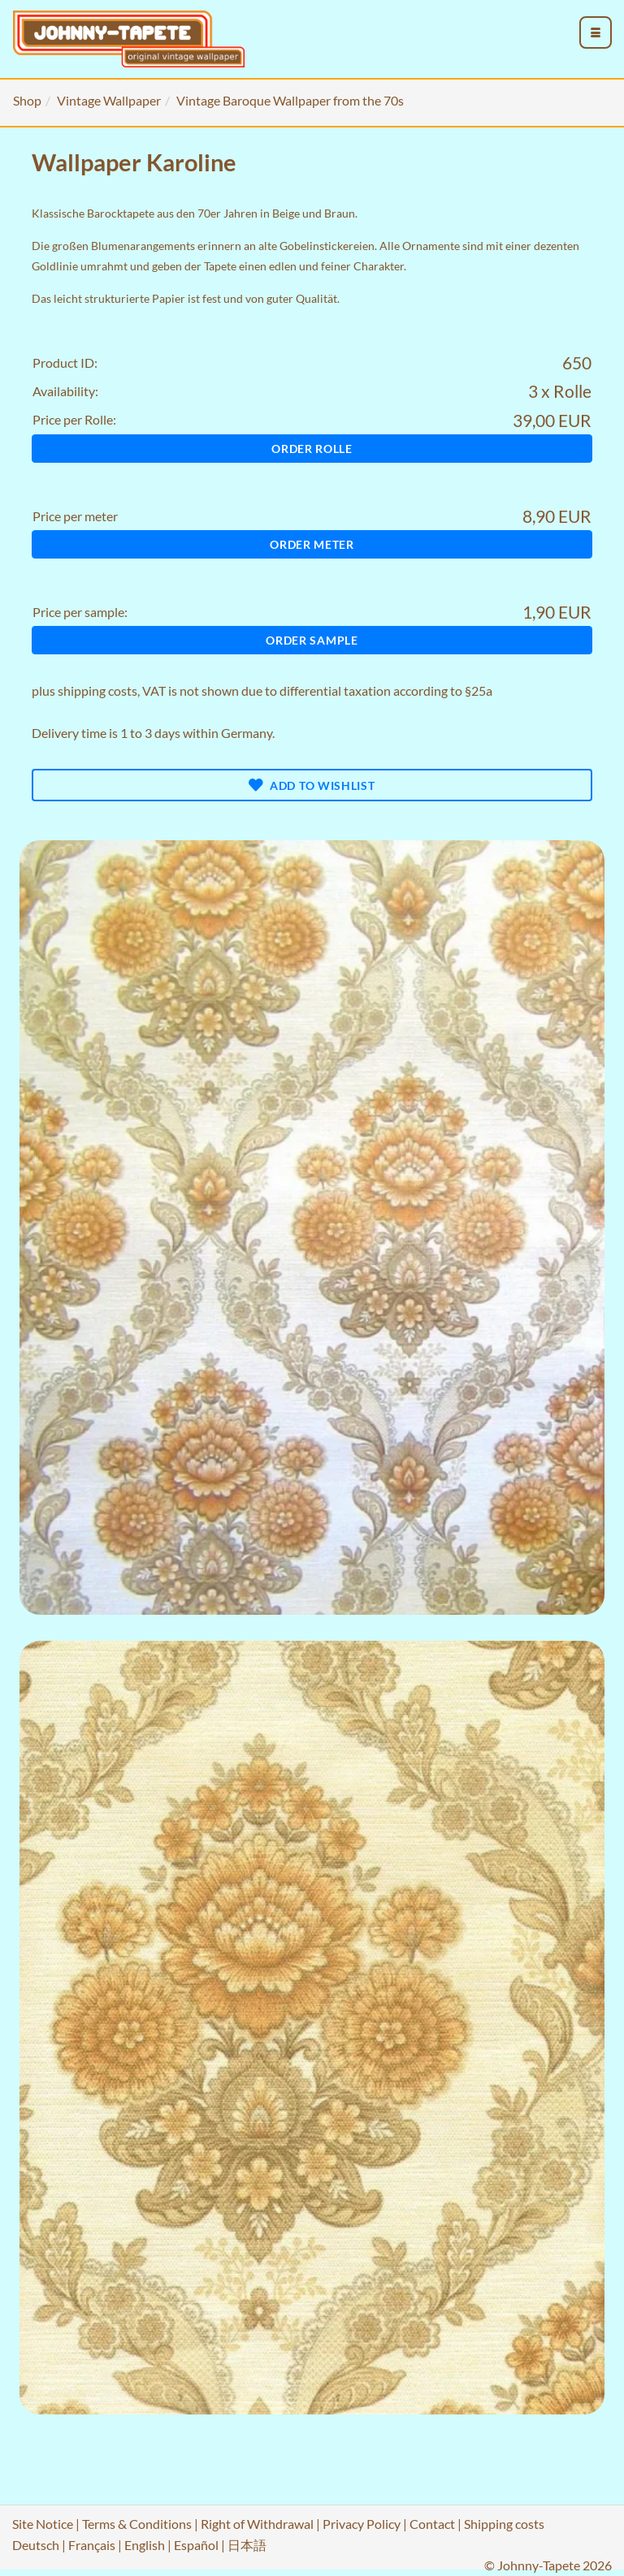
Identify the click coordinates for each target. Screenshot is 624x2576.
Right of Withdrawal (257, 2523)
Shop (27, 100)
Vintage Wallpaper (109, 100)
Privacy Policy (362, 2523)
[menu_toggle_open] (595, 32)
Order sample (312, 640)
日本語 (247, 2544)
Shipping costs (504, 2523)
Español (196, 2544)
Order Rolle (312, 448)
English (144, 2544)
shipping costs (97, 690)
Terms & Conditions (137, 2523)
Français (91, 2544)
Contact (432, 2523)
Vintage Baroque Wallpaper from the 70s (290, 100)
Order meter (312, 544)
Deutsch (35, 2544)
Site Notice (42, 2523)
